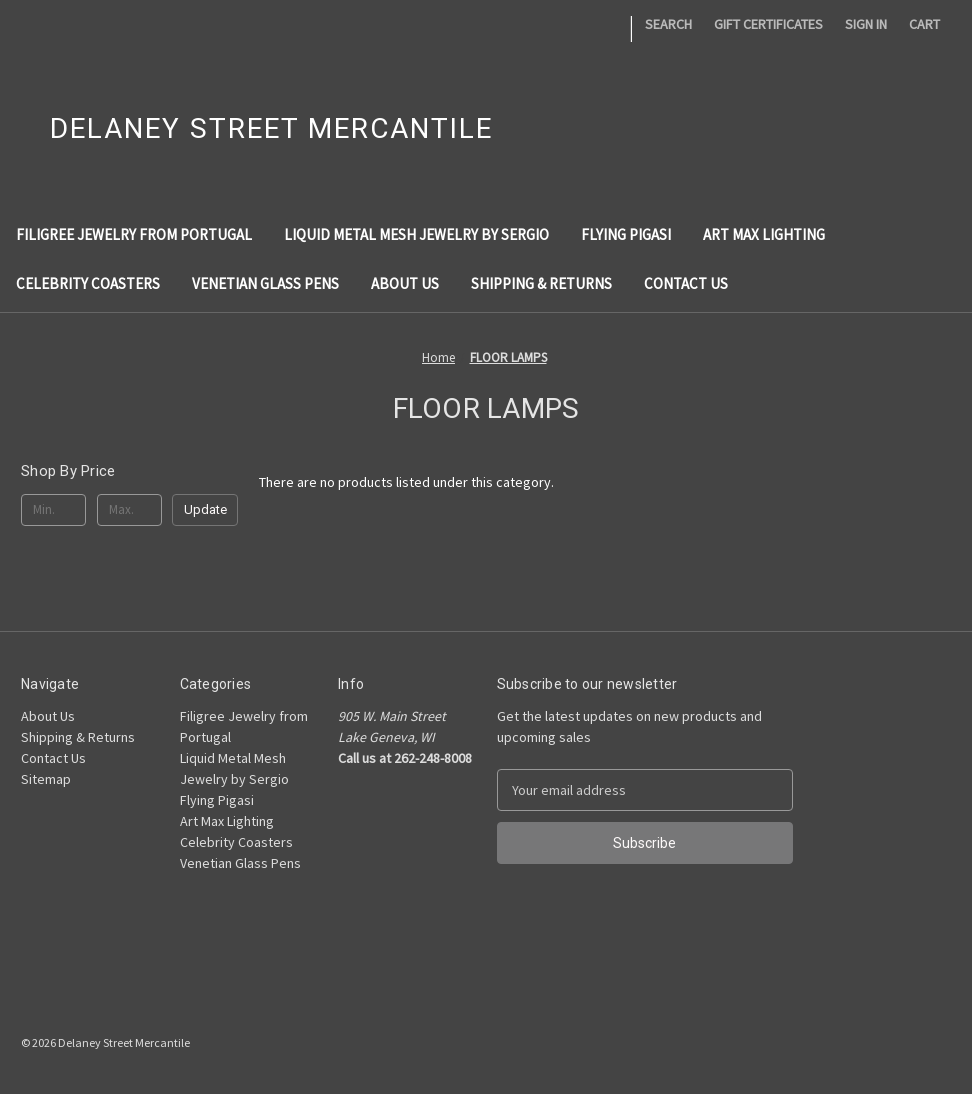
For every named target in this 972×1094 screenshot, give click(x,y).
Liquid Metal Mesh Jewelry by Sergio (416, 234)
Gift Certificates (768, 24)
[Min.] (53, 510)
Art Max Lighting (764, 234)
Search (668, 24)
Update (205, 509)
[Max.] (129, 510)
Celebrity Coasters (88, 283)
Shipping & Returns (541, 283)
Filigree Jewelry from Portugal (134, 234)
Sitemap (46, 779)
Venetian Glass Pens (265, 283)
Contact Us (686, 283)
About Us (405, 283)
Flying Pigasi (626, 234)
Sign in (866, 24)
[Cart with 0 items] (924, 24)
